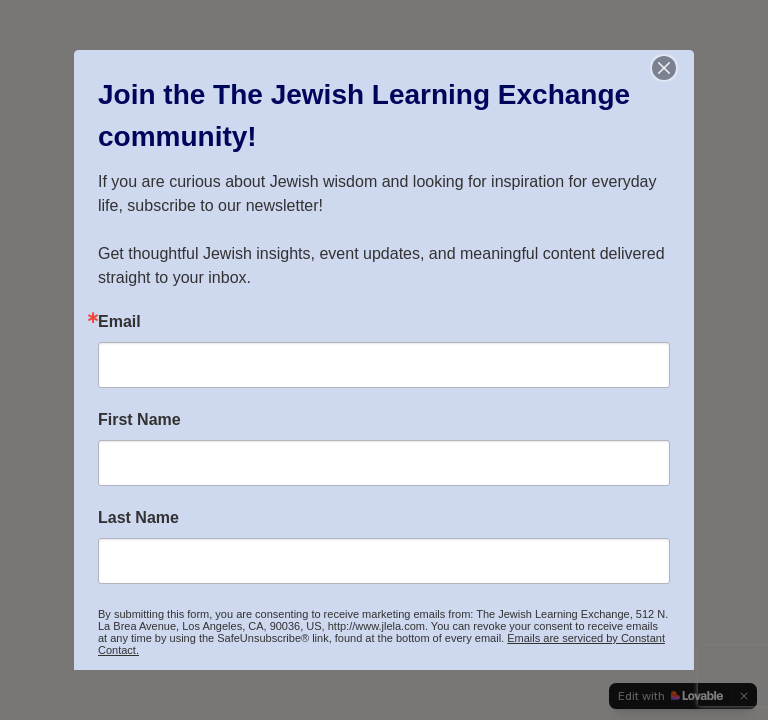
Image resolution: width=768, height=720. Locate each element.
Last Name (138, 518)
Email (119, 322)
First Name (139, 420)
